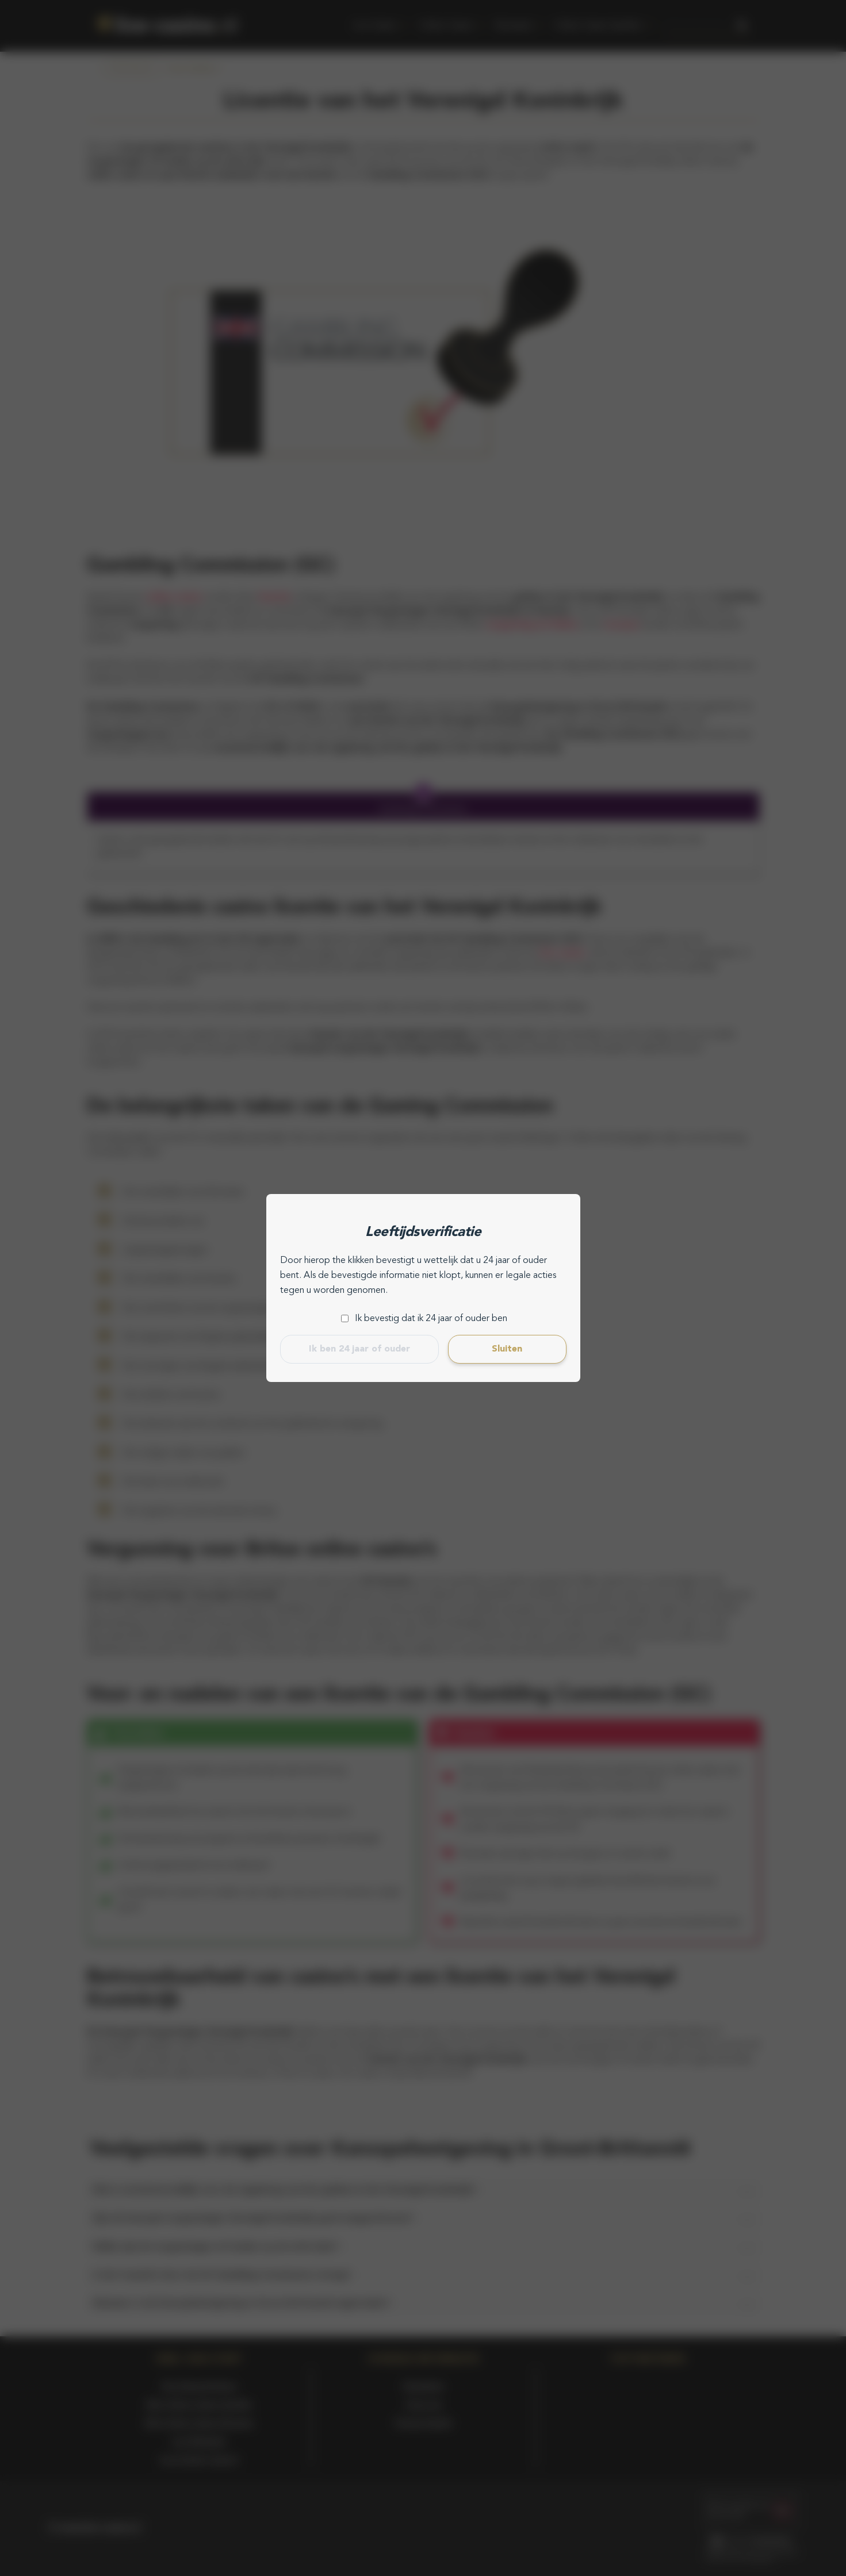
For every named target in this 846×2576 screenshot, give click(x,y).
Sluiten (507, 1349)
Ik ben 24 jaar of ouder (359, 1349)
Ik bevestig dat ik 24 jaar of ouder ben (431, 1318)
